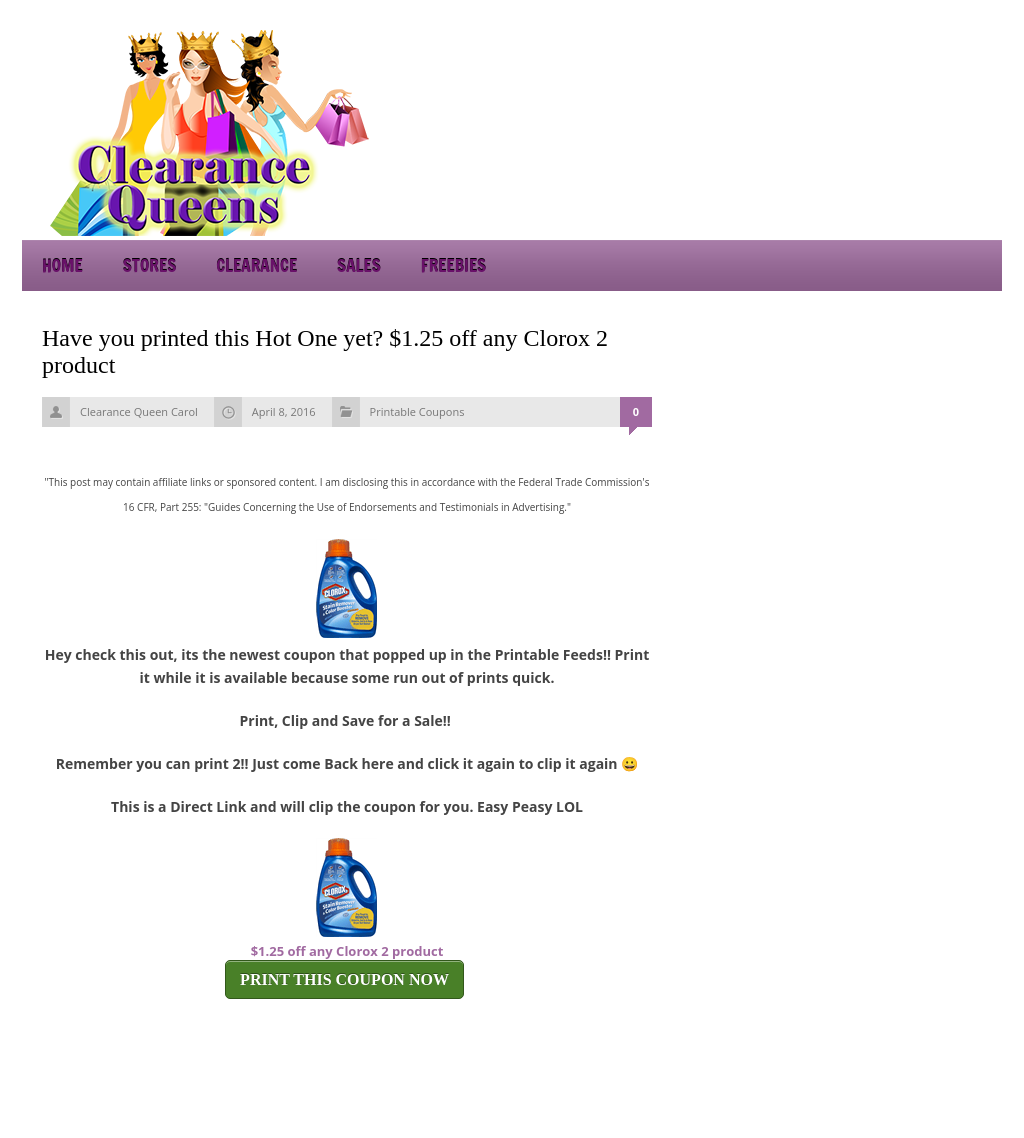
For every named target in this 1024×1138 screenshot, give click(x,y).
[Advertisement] (822, 130)
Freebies (453, 265)
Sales (359, 265)
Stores (149, 265)
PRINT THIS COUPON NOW (344, 979)
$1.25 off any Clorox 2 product (347, 951)
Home (62, 265)
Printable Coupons (417, 411)
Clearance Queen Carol (139, 411)
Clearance (256, 265)
